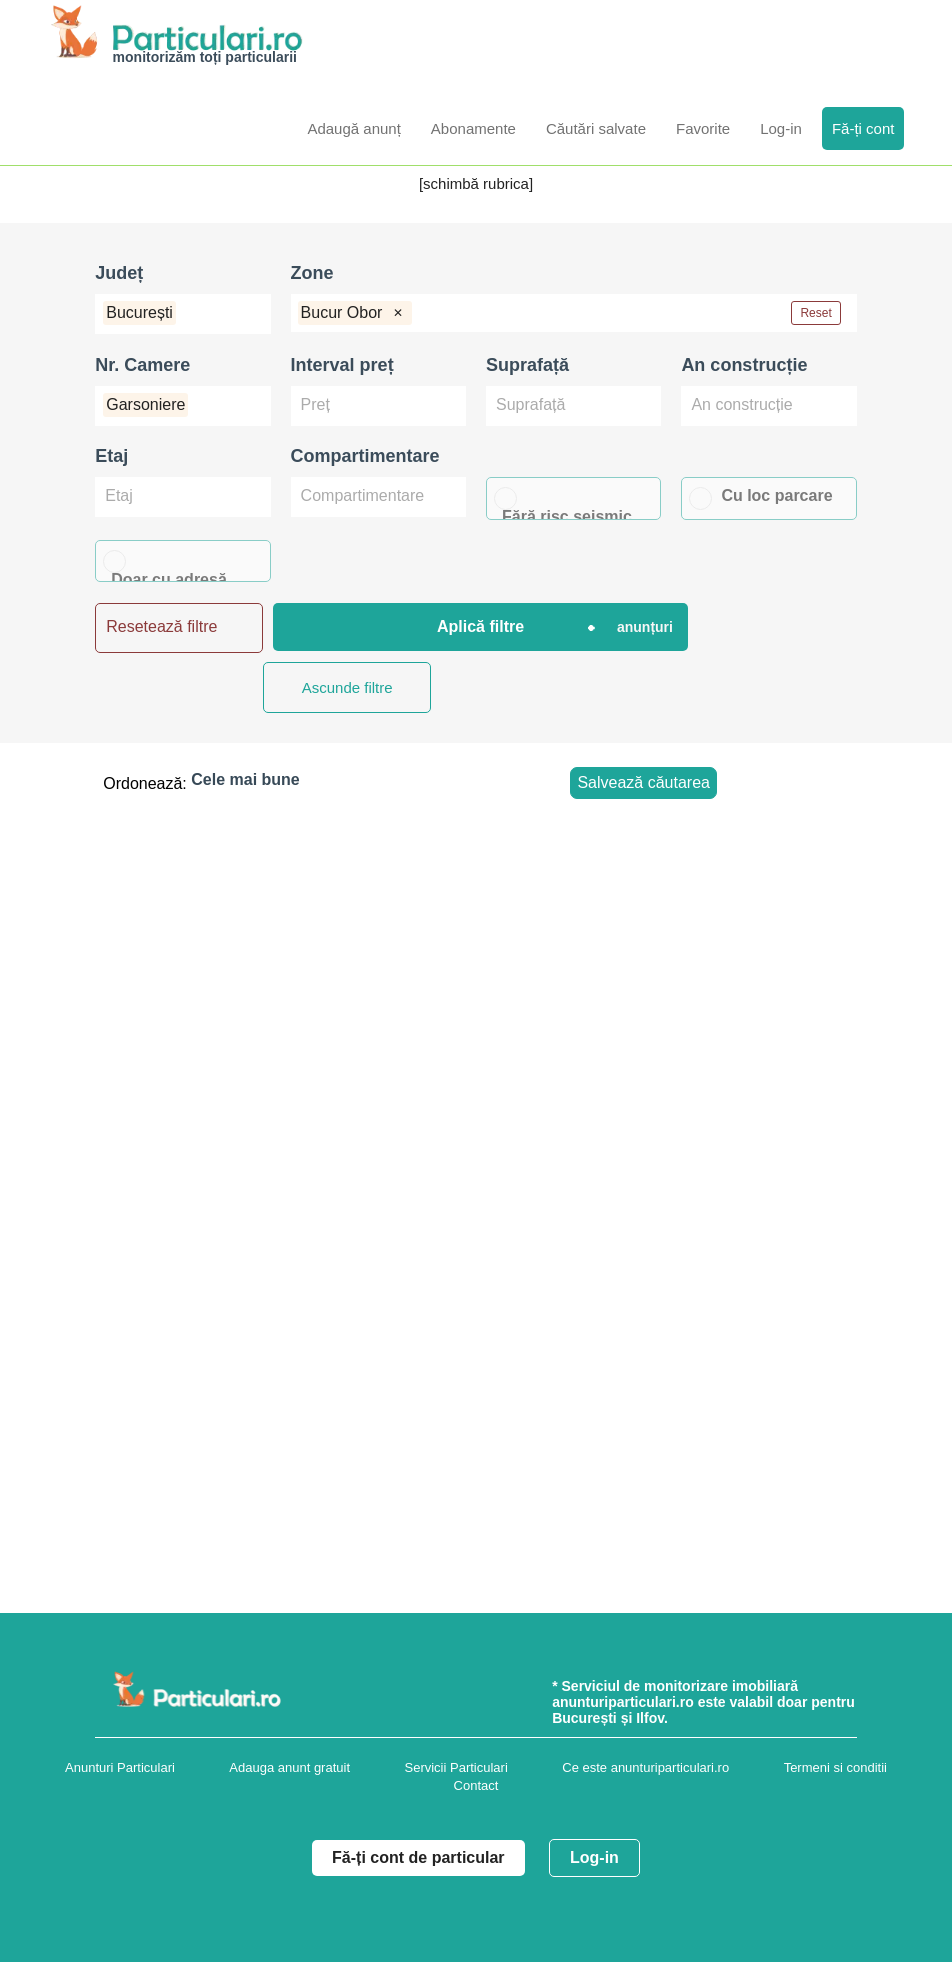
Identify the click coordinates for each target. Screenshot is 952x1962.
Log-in (594, 1857)
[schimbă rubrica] (476, 183)
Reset (815, 313)
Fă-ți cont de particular (418, 1857)
